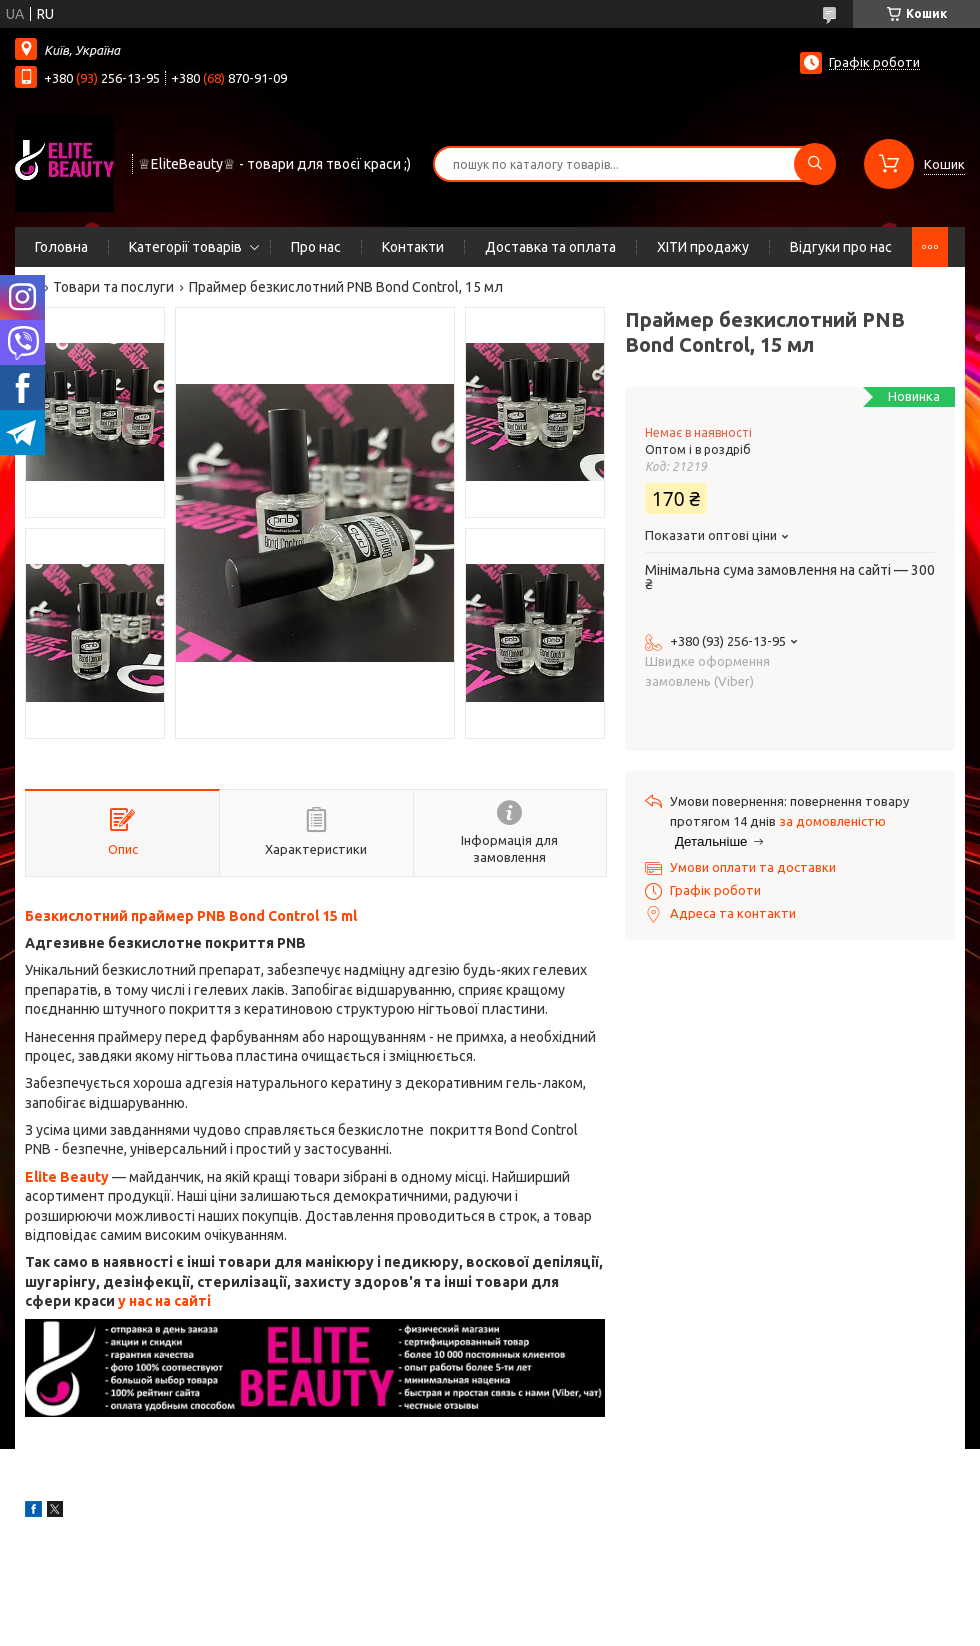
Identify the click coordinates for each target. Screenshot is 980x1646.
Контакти (413, 247)
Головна (61, 247)
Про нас (316, 247)
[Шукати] (815, 164)
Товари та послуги (113, 287)
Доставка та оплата (550, 247)
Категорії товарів (185, 247)
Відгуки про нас (841, 247)
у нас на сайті (164, 1301)
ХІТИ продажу (703, 247)
